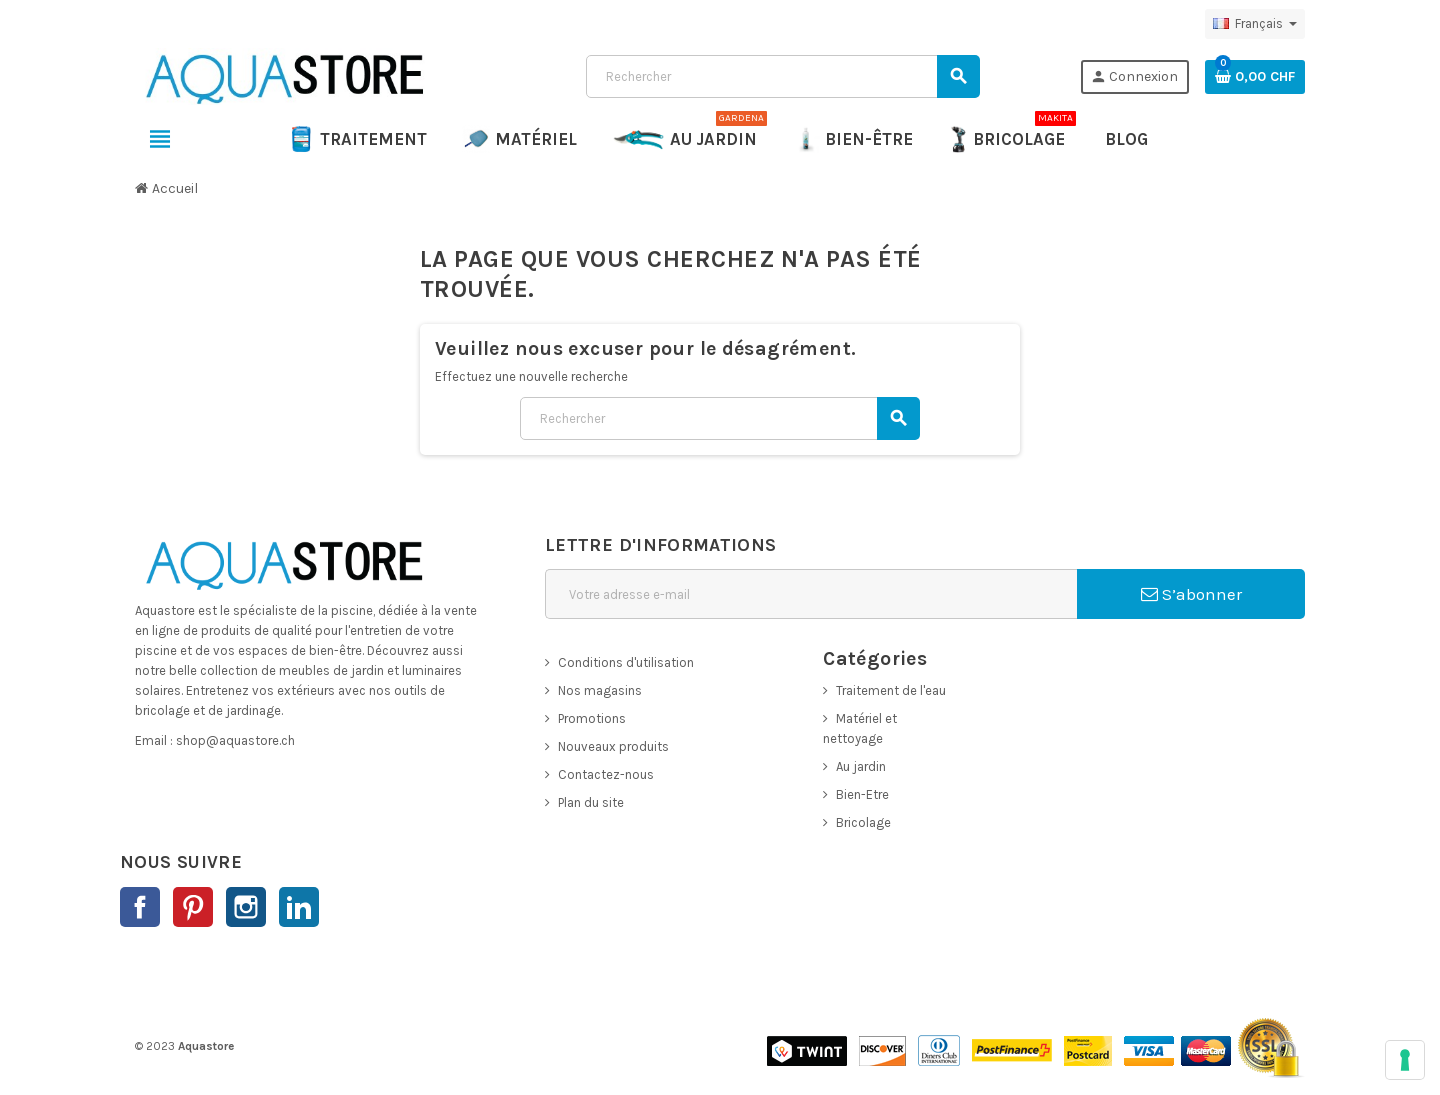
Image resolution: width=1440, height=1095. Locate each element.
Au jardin (861, 766)
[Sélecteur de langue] (1255, 24)
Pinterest (193, 907)
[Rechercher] (782, 76)
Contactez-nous (606, 774)
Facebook (140, 907)
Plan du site (591, 802)
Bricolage (863, 822)
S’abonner (1191, 594)
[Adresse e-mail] (811, 594)
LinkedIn (299, 907)
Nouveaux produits (613, 746)
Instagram (246, 907)
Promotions (592, 718)
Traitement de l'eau (891, 690)
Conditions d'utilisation (626, 662)
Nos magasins (600, 690)
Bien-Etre (862, 794)
